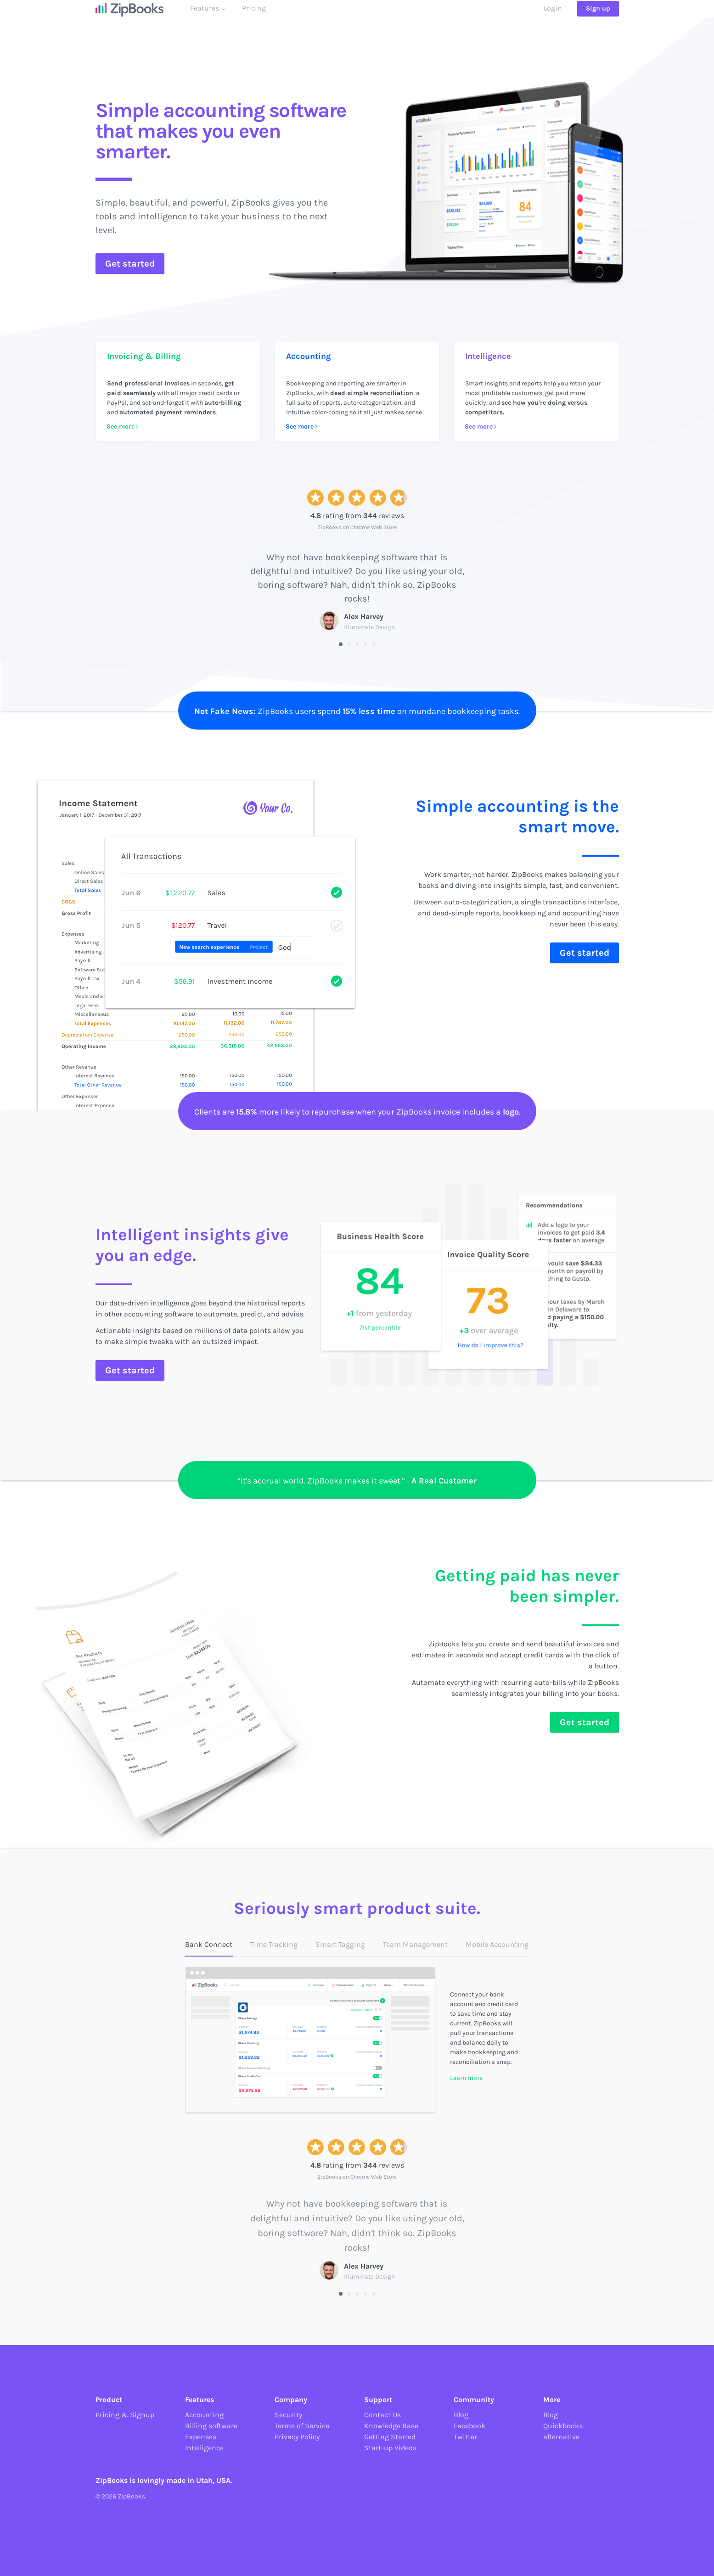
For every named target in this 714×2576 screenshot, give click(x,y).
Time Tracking (274, 1944)
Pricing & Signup (125, 2414)
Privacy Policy (297, 2436)
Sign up (598, 17)
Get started (130, 263)
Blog (461, 2414)
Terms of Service (302, 2425)
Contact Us (382, 2414)
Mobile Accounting (497, 1944)
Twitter (465, 2436)
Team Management (415, 1944)
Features (207, 16)
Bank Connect (208, 1944)
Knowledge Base (391, 2425)
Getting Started (390, 2436)
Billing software (211, 2425)
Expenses (200, 2436)
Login (553, 16)
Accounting (204, 2414)
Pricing (254, 16)
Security (288, 2414)
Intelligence (204, 2447)
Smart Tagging (340, 1944)
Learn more (466, 2078)
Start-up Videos (390, 2447)
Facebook (469, 2425)
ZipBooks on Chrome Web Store (357, 527)
